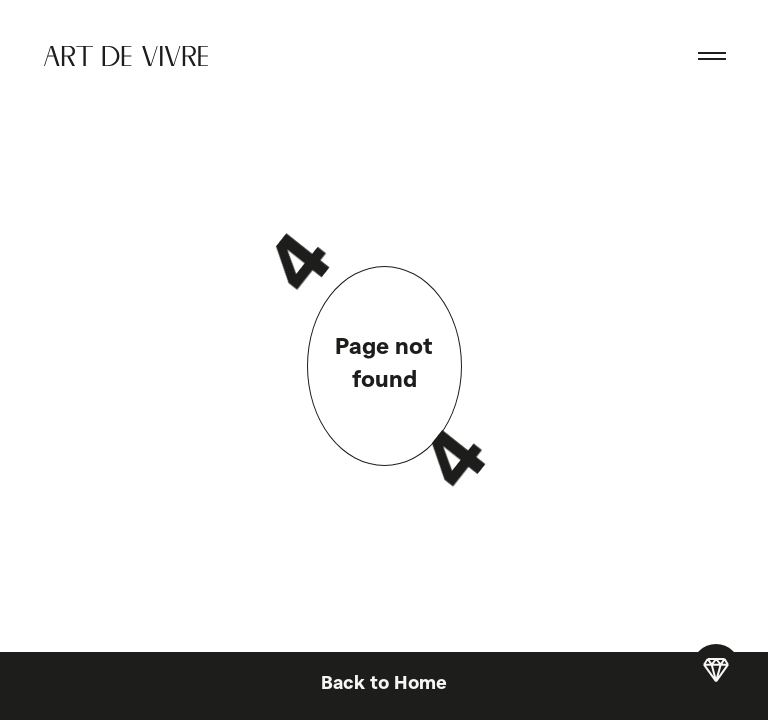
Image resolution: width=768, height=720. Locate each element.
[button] (712, 56)
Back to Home (384, 685)
